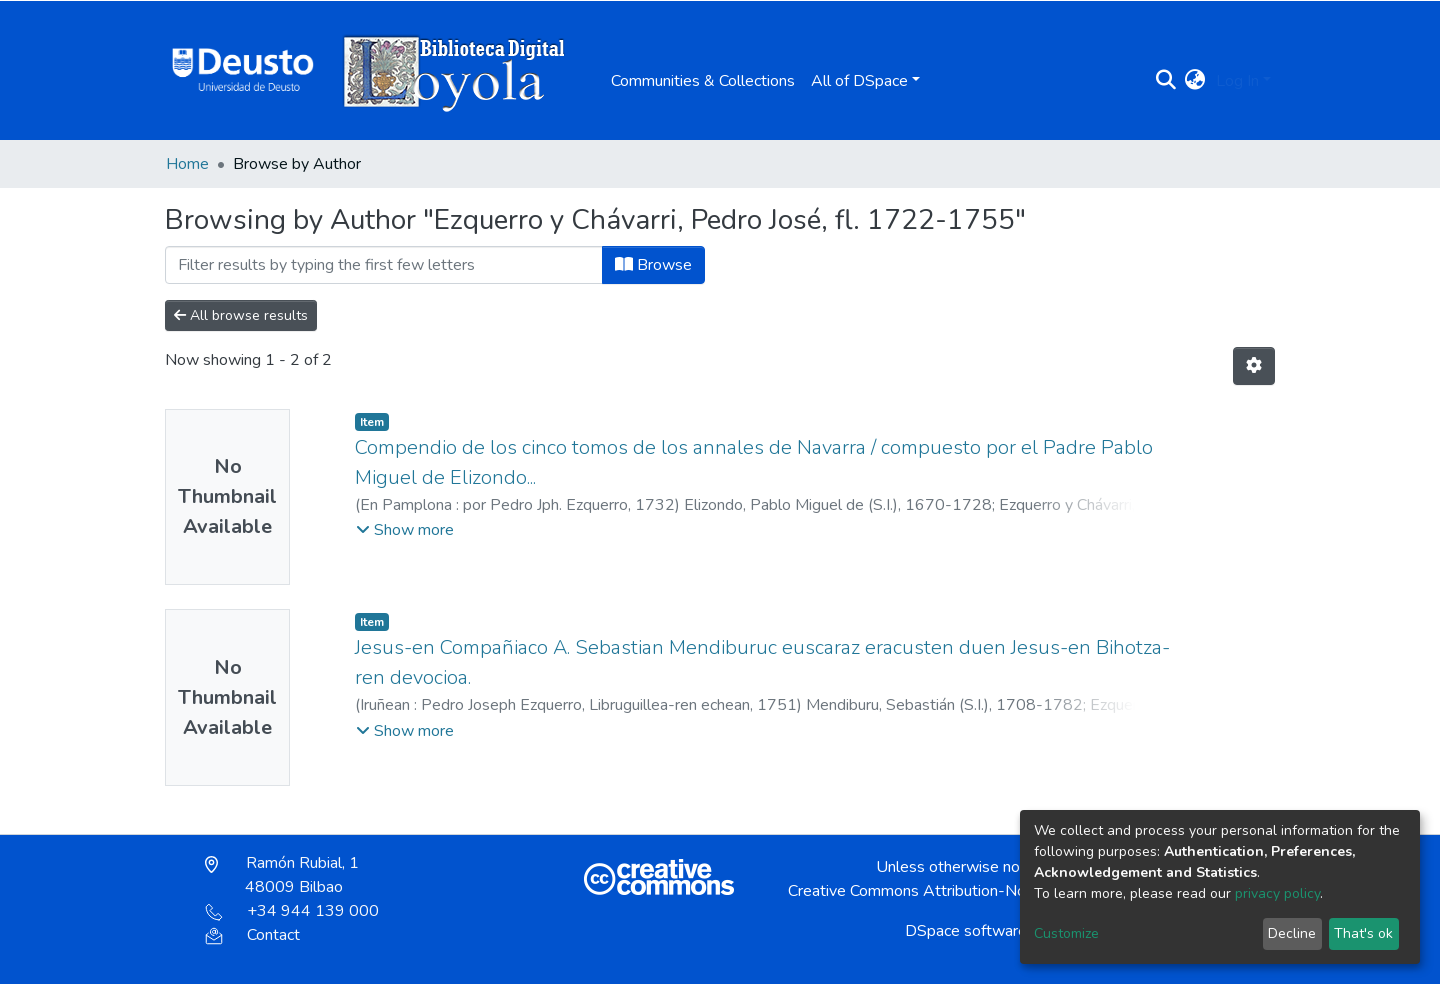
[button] (1195, 81)
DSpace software (966, 931)
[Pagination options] (1254, 366)
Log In (1237, 81)
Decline (1292, 933)
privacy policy (1277, 893)
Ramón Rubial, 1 (282, 875)
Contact (252, 935)
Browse (653, 265)
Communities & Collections (703, 81)
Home (187, 164)
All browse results (241, 315)
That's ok (1363, 933)
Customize (1066, 933)
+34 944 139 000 (292, 911)
